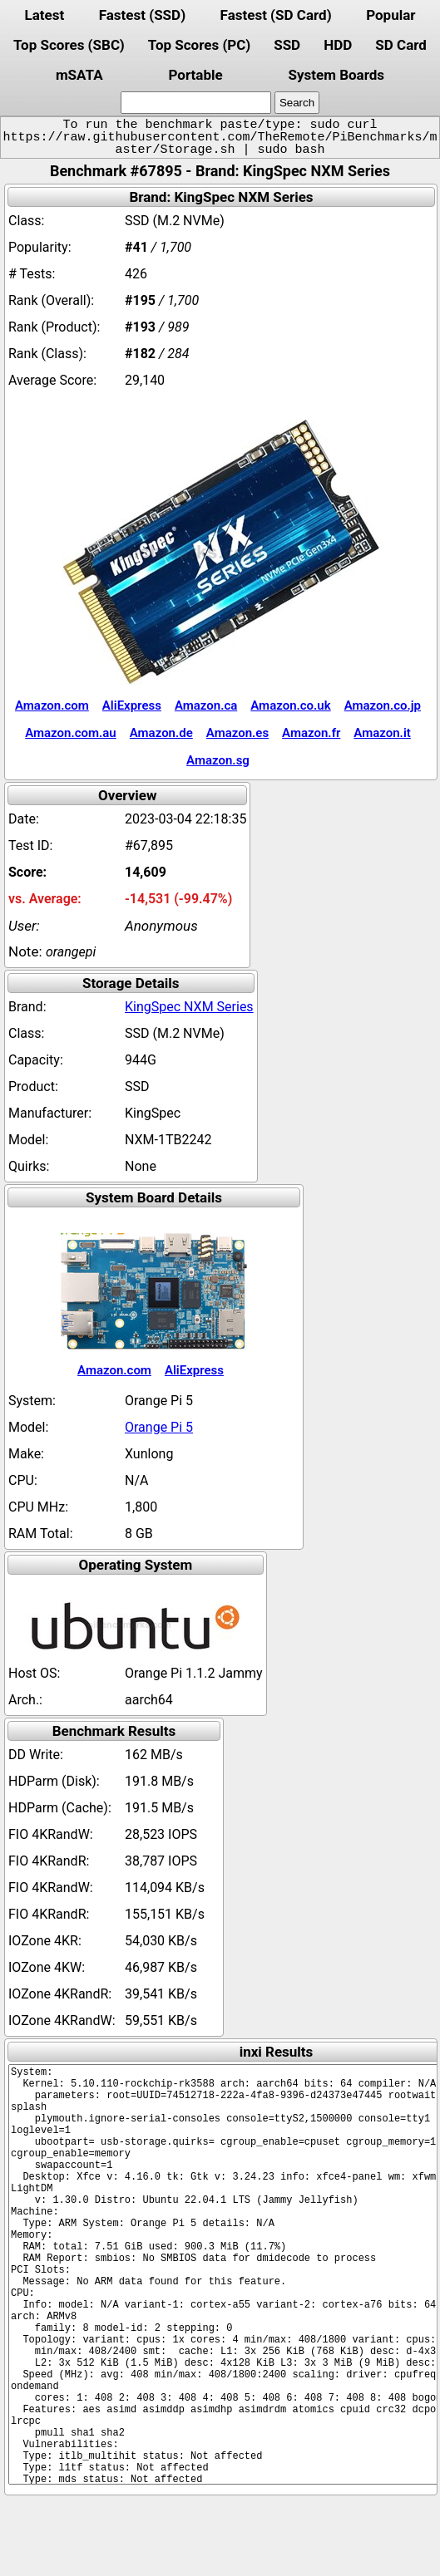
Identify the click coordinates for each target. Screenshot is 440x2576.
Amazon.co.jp (382, 705)
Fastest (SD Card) (276, 15)
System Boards (337, 74)
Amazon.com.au (70, 732)
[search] (196, 102)
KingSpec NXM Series (189, 1007)
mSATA (79, 74)
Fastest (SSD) (142, 15)
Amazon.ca (206, 705)
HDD (338, 45)
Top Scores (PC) (199, 45)
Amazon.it (381, 732)
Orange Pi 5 (159, 1427)
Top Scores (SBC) (69, 45)
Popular (390, 15)
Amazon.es (237, 732)
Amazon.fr (311, 732)
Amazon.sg (218, 760)
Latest (44, 15)
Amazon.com (52, 705)
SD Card (401, 45)
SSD (287, 45)
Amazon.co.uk (290, 705)
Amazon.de (161, 732)
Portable (195, 74)
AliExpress (131, 705)
